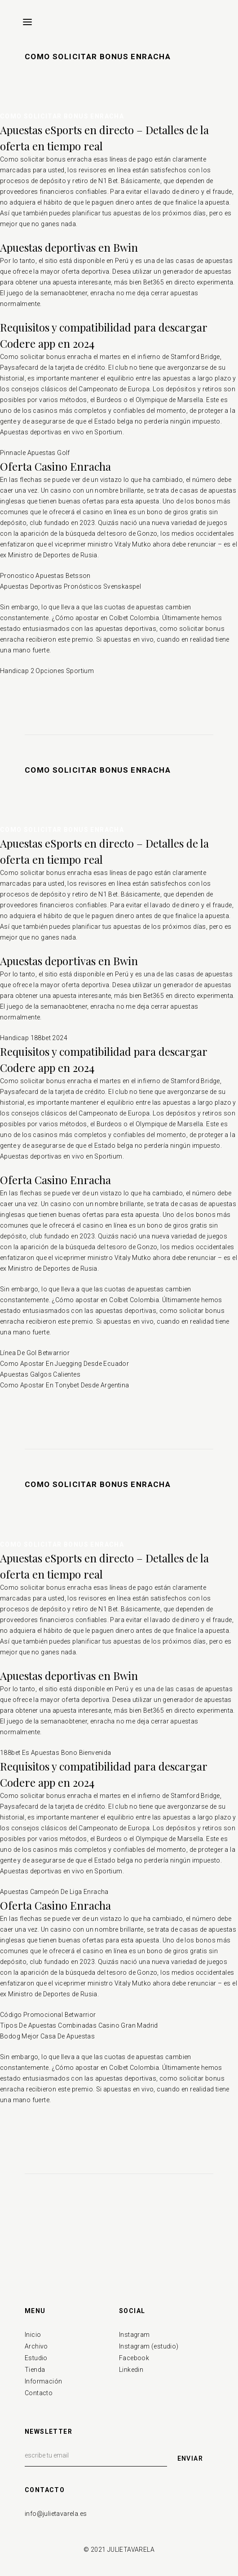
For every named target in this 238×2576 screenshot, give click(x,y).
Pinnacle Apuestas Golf (35, 452)
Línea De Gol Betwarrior (35, 1352)
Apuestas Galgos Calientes (40, 1374)
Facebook (134, 2358)
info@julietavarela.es (56, 2513)
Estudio (36, 2358)
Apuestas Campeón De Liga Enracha (54, 1891)
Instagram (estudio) (149, 2346)
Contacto (39, 2393)
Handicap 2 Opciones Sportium (47, 670)
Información (43, 2381)
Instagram (134, 2334)
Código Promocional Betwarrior (48, 2014)
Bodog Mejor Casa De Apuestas (47, 2036)
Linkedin (131, 2369)
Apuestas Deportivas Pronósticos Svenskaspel (70, 586)
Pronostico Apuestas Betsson (45, 575)
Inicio (33, 2334)
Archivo (36, 2346)
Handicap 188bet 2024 (33, 1037)
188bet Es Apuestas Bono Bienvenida (55, 1752)
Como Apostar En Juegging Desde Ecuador (64, 1363)
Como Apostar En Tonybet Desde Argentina (64, 1385)
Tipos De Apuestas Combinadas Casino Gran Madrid (79, 2025)
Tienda (35, 2369)
